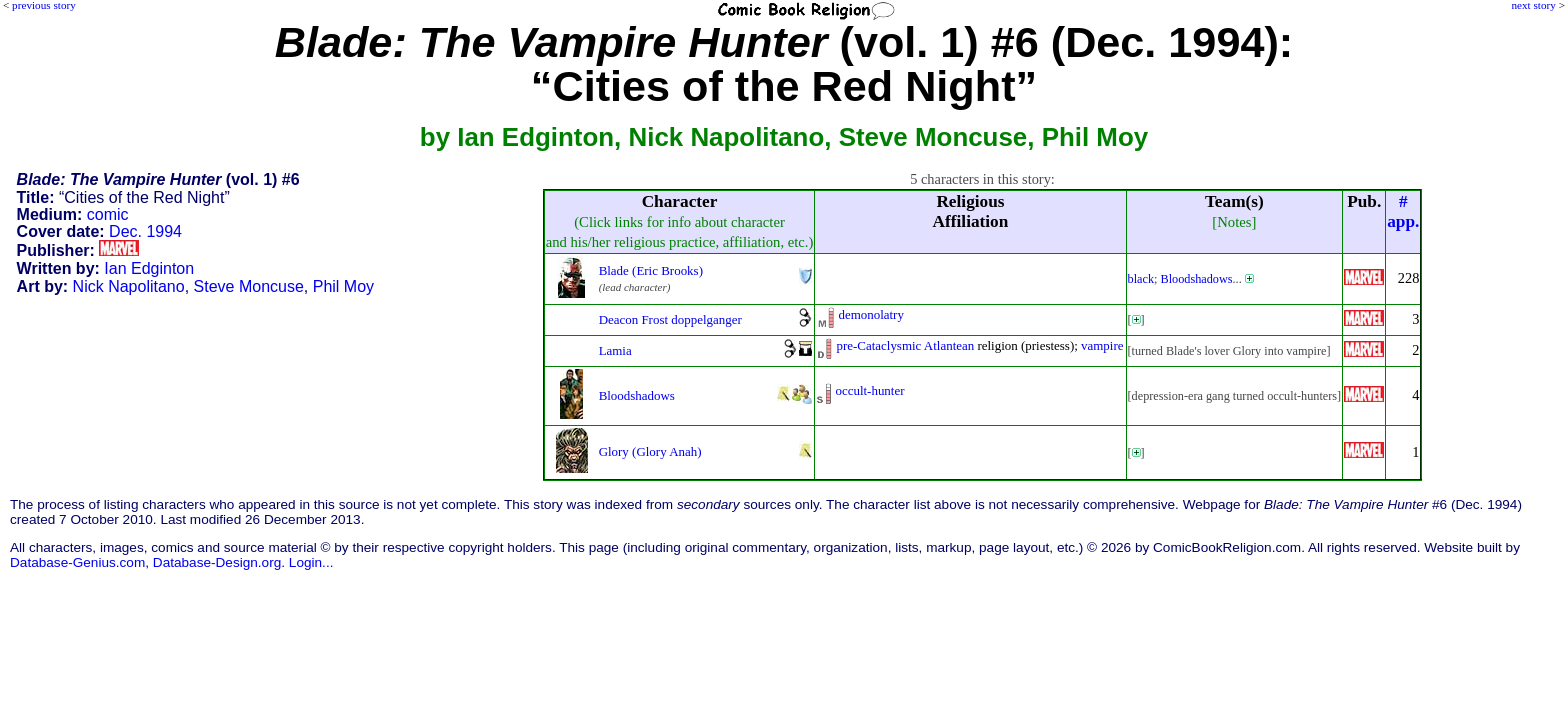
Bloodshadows (1196, 279)
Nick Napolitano (129, 286)
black (1141, 279)
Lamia (615, 350)
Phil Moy (343, 286)
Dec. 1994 (145, 231)
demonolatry (870, 314)
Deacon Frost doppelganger (670, 319)
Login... (311, 562)
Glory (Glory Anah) (650, 451)
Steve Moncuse (249, 286)
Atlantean (949, 345)
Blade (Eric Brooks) (651, 270)
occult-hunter (869, 390)
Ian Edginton (149, 268)
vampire (1102, 345)
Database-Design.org (217, 562)
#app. (1403, 211)
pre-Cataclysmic (878, 345)
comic (108, 214)
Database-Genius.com (77, 562)
